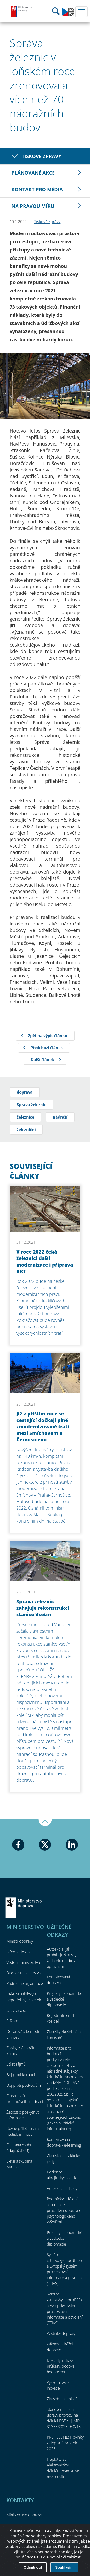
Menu (81, 11)
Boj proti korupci (20, 2074)
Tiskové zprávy (41, 156)
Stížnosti (13, 2021)
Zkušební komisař (62, 2398)
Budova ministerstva (23, 1973)
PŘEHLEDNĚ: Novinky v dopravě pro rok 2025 (65, 2443)
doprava (25, 1092)
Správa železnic (31, 1104)
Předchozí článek (46, 1047)
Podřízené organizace (24, 1983)
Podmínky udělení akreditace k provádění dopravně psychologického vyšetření (64, 2210)
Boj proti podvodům (23, 2085)
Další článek (42, 1059)
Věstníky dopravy (61, 2333)
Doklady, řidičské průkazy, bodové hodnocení (61, 2366)
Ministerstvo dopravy (21, 11)
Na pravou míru (33, 206)
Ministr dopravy (19, 1941)
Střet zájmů (16, 2064)
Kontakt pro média (37, 189)
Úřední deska (18, 1951)
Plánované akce (33, 173)
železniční (26, 1129)
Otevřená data (18, 2010)
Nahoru (45, 1822)
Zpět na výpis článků (47, 1035)
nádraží (60, 1117)
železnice (25, 1117)
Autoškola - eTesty (62, 2188)
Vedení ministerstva (23, 1962)
